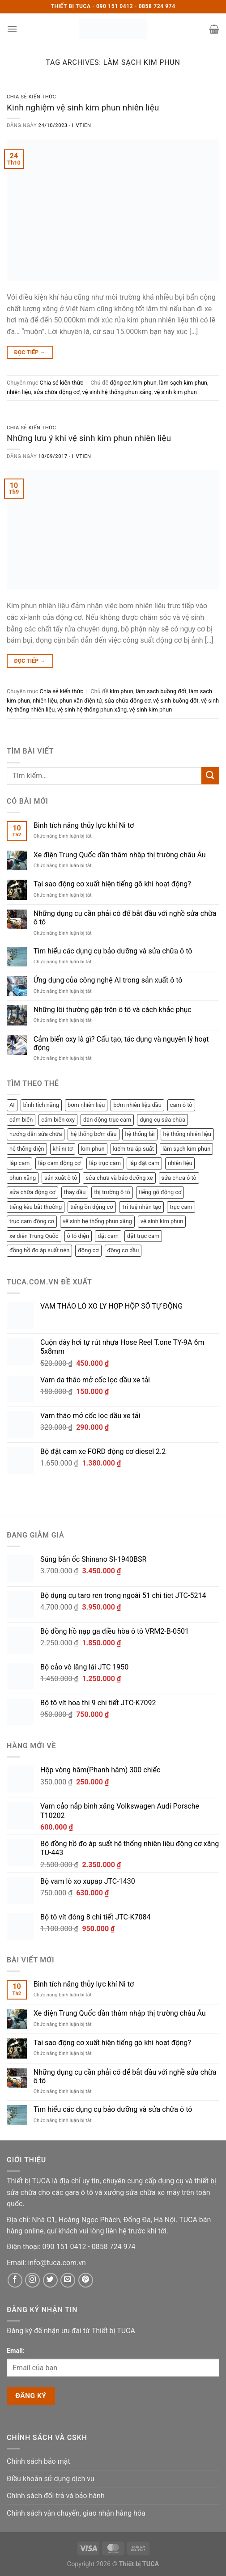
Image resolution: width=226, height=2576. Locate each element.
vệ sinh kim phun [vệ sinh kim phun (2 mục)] (162, 1221)
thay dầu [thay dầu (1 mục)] (75, 1192)
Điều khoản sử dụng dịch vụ (50, 2478)
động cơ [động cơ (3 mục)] (88, 1250)
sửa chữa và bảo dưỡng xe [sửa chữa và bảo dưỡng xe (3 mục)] (119, 1177)
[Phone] (65, 2246)
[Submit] (210, 775)
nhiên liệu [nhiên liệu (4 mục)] (180, 1163)
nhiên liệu (19, 392)
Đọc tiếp (30, 352)
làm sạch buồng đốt (161, 691)
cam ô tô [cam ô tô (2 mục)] (181, 1105)
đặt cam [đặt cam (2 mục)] (108, 1236)
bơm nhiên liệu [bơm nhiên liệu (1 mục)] (86, 1105)
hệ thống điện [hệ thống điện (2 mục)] (26, 1148)
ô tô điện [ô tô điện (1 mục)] (78, 1236)
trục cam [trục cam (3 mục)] (181, 1206)
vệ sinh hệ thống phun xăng (117, 392)
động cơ (120, 382)
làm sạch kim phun (183, 382)
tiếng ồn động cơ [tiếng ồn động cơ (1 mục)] (91, 1206)
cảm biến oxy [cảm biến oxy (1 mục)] (58, 1119)
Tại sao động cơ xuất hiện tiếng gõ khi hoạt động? (112, 884)
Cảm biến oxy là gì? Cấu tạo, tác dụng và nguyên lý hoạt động (121, 1043)
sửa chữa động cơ (57, 392)
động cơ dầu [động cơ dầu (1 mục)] (123, 1250)
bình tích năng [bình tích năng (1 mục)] (41, 1105)
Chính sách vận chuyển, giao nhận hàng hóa (76, 2513)
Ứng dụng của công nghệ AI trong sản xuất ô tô (108, 980)
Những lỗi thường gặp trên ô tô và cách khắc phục (113, 1009)
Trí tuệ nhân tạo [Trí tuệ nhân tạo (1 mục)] (142, 1206)
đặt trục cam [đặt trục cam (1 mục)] (143, 1236)
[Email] (56, 2262)
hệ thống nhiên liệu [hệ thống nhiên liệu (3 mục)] (187, 1134)
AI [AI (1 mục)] (12, 1105)
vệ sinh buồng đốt (175, 700)
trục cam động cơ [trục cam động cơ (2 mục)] (31, 1221)
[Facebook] (15, 2280)
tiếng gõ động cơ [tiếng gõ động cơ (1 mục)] (160, 1192)
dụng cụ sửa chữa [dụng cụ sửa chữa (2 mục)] (162, 1119)
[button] (12, 29)
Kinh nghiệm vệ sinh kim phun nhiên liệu (83, 107)
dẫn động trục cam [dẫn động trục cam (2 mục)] (107, 1119)
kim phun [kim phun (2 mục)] (92, 1148)
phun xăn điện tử (81, 700)
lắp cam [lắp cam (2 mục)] (19, 1163)
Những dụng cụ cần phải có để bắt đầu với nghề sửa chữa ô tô (125, 917)
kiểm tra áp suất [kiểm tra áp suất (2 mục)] (133, 1148)
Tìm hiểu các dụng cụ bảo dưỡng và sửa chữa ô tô (113, 951)
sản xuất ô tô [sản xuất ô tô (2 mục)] (60, 1177)
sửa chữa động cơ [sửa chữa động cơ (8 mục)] (32, 1192)
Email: (16, 2351)
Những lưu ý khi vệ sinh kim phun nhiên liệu (89, 438)
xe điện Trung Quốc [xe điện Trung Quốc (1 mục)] (34, 1236)
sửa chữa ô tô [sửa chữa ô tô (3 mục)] (179, 1177)
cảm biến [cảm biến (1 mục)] (21, 1119)
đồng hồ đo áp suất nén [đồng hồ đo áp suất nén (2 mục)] (39, 1250)
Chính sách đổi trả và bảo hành (56, 2495)
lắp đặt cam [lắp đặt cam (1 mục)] (144, 1163)
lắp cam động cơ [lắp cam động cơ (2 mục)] (59, 1163)
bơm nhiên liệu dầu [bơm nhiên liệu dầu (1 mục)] (137, 1105)
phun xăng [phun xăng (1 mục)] (22, 1177)
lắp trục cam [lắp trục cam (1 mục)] (105, 1163)
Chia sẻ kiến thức (31, 97)
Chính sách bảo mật (38, 2461)
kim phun (144, 382)
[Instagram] (32, 2280)
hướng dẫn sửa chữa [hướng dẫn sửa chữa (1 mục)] (35, 1134)
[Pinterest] (85, 2280)
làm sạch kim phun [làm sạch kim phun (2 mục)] (186, 1148)
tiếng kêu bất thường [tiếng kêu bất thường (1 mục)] (35, 1206)
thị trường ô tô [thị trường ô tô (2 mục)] (112, 1192)
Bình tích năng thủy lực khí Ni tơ (84, 825)
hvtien (81, 125)
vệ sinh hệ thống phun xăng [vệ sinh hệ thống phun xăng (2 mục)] (97, 1221)
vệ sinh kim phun (175, 392)
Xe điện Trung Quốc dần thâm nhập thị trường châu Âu (120, 855)
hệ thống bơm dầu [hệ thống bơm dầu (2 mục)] (93, 1134)
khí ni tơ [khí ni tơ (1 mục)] (63, 1148)
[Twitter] (50, 2280)
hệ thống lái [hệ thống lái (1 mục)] (139, 1134)
